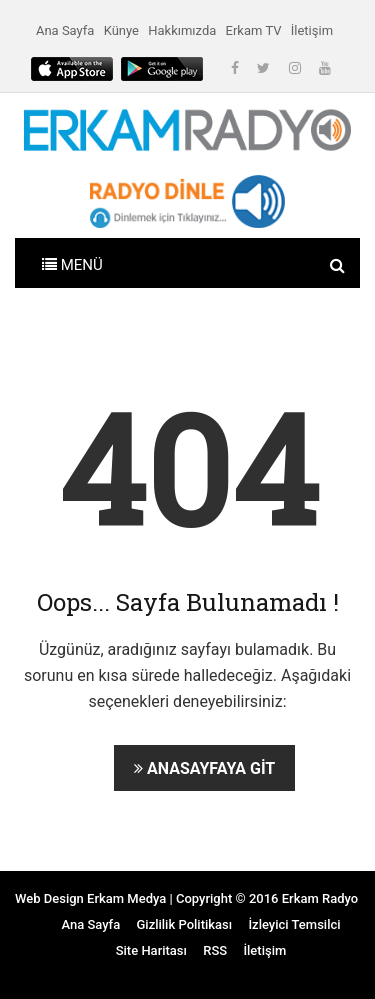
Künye (121, 30)
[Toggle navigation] (72, 263)
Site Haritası (151, 950)
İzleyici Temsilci (294, 924)
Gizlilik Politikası (184, 924)
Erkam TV (254, 30)
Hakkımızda (182, 30)
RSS (215, 950)
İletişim (312, 30)
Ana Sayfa (65, 30)
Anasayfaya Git (204, 768)
